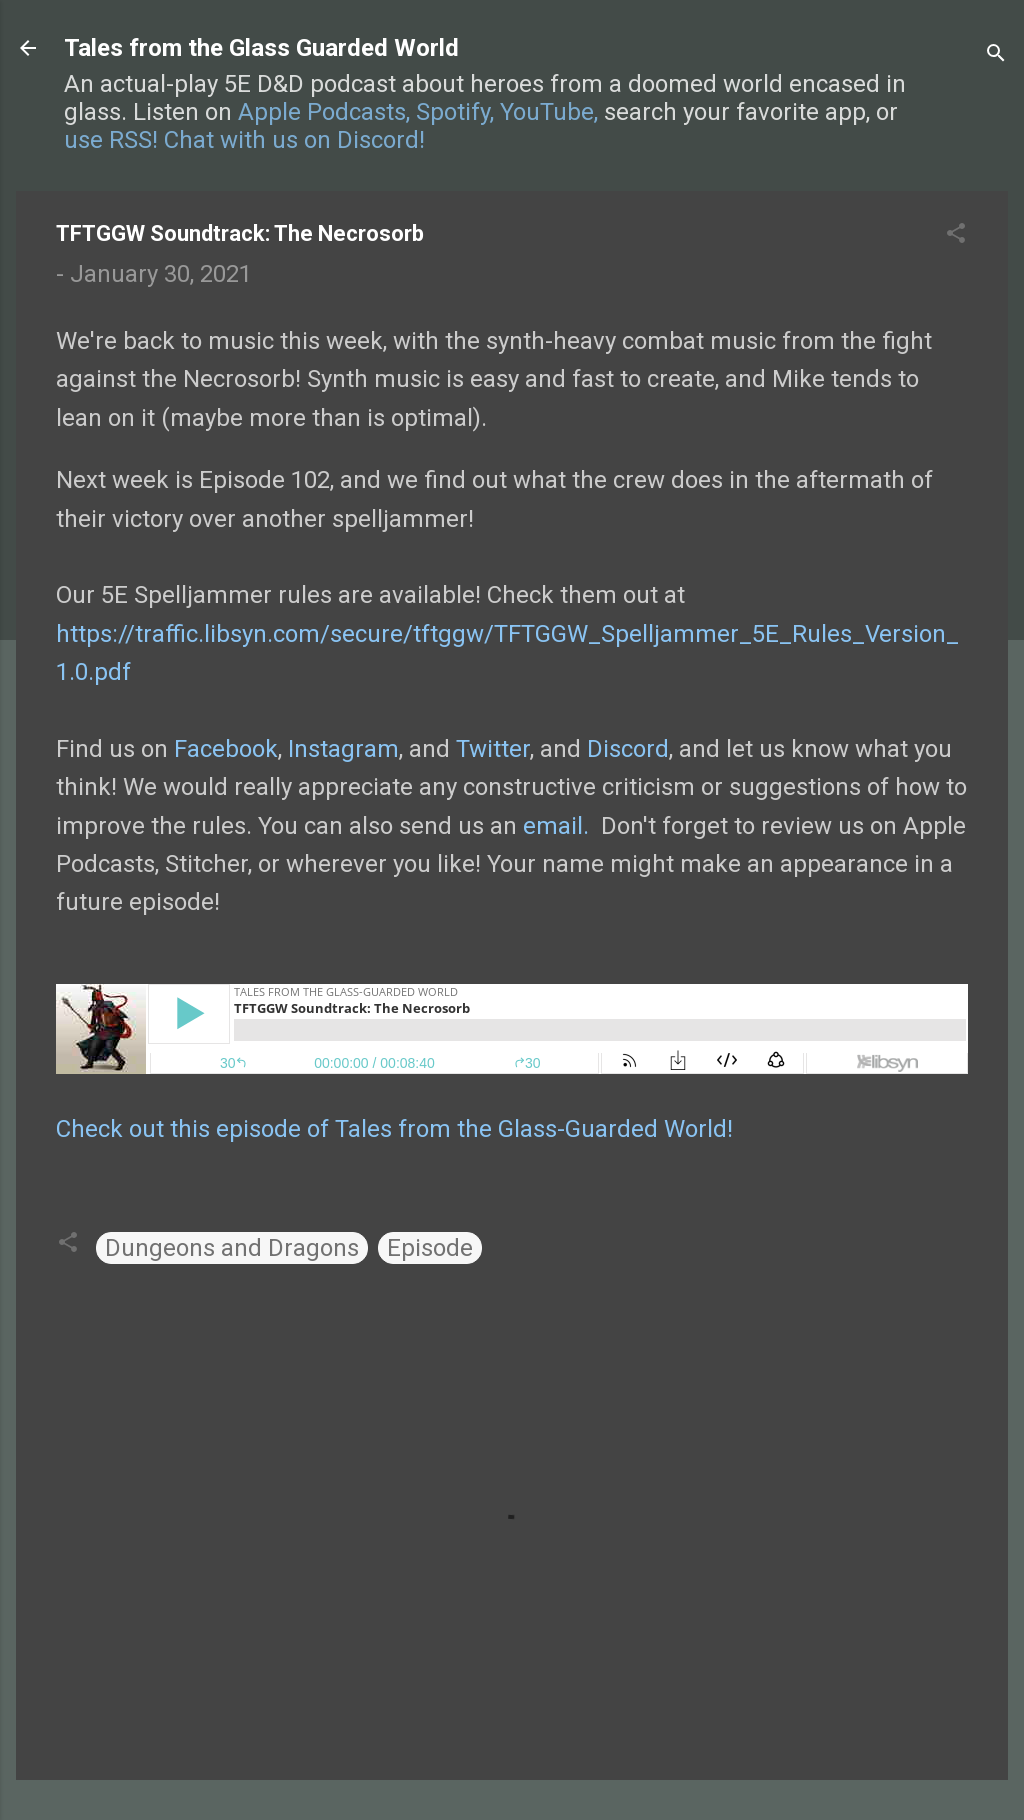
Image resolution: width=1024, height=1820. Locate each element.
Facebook (226, 749)
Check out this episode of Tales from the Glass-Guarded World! (394, 1129)
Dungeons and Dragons (232, 1248)
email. (556, 826)
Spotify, (455, 112)
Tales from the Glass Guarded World (261, 48)
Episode (430, 1248)
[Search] (996, 54)
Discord (628, 749)
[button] (956, 235)
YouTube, (549, 112)
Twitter (493, 749)
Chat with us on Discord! (294, 140)
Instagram (343, 749)
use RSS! (111, 140)
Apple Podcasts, (324, 112)
